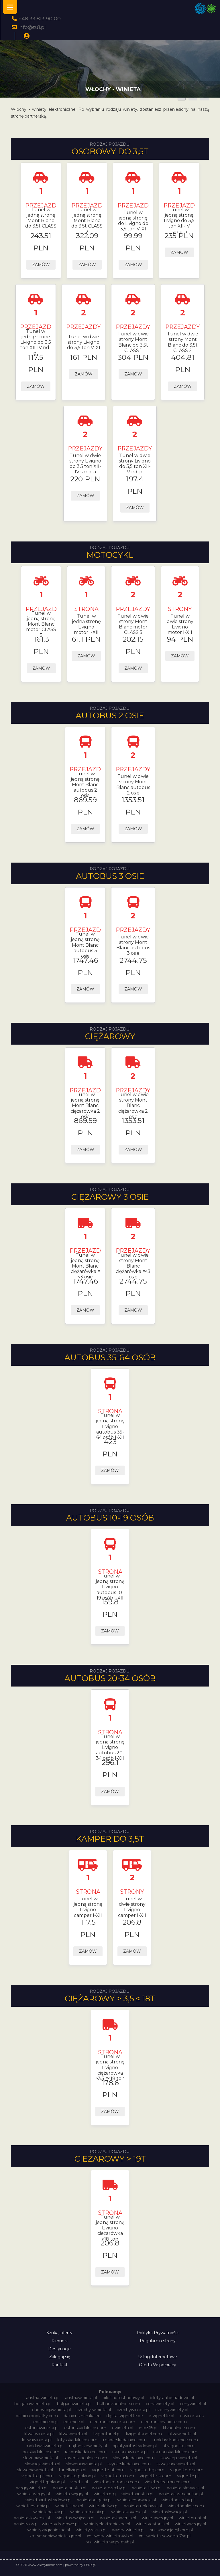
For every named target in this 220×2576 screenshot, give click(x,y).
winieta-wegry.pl (33, 2493)
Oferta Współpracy (157, 2364)
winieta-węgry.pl (72, 2493)
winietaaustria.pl (137, 2493)
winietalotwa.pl (103, 2505)
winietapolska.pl (48, 2511)
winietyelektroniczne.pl (107, 2523)
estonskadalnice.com (85, 2427)
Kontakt (60, 2364)
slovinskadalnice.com (134, 2457)
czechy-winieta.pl (93, 2409)
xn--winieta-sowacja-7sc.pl (164, 2536)
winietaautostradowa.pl (48, 2499)
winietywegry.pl (190, 2523)
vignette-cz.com (186, 2469)
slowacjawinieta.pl (42, 2463)
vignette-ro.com (117, 2475)
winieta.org (105, 2493)
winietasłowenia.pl (118, 2517)
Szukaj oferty (59, 2332)
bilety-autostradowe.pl (172, 2397)
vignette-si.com (155, 2475)
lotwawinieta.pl (37, 2439)
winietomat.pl (192, 2517)
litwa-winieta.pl (39, 2433)
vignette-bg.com (147, 2469)
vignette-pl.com (37, 2475)
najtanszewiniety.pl (88, 2445)
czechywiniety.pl (171, 2409)
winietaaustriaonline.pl (181, 2493)
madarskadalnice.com (125, 2439)
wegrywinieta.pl (31, 2487)
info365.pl (148, 2427)
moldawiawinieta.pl (44, 2445)
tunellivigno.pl (72, 2469)
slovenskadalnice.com (85, 2457)
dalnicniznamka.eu (82, 2415)
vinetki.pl (79, 2481)
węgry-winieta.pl (128, 2529)
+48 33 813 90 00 (39, 18)
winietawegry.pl (157, 2517)
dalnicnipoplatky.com (37, 2415)
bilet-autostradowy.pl (123, 2397)
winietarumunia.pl (87, 2511)
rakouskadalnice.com (86, 2451)
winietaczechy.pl (178, 2499)
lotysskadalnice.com (77, 2439)
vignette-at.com (108, 2469)
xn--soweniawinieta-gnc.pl (55, 2536)
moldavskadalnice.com (175, 2439)
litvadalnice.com (179, 2427)
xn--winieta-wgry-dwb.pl (110, 2542)
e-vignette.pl (161, 2415)
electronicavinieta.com (112, 2421)
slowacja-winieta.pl (178, 2457)
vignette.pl (188, 2475)
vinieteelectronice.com (167, 2481)
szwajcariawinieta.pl (175, 2463)
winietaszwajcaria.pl (75, 2517)
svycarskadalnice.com (129, 2463)
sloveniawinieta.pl (40, 2457)
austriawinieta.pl (81, 2397)
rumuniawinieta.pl (130, 2451)
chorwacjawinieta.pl (51, 2409)
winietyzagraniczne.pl (48, 2529)
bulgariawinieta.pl (74, 2403)
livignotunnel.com (144, 2433)
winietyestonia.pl (152, 2523)
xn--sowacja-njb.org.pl (171, 2529)
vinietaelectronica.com (116, 2481)
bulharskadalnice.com (118, 2403)
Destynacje (59, 2348)
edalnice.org (45, 2421)
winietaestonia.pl (33, 2505)
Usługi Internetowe (157, 2356)
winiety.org (25, 2523)
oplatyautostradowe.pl (135, 2445)
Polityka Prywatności (157, 2332)
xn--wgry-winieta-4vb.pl (110, 2536)
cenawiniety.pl (160, 2403)
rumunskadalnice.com (175, 2451)
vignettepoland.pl (47, 2481)
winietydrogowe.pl (60, 2523)
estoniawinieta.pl (41, 2427)
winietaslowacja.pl (169, 2511)
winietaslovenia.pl (128, 2511)
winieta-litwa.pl (146, 2487)
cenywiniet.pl (193, 2403)
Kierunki (60, 2340)
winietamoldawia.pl (143, 2505)
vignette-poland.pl (77, 2475)
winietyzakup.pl (91, 2529)
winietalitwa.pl (69, 2505)
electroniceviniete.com (164, 2421)
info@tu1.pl (32, 27)
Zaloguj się (59, 2356)
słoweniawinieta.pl (35, 2469)
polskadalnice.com (41, 2451)
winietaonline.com (186, 2505)
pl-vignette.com (178, 2445)
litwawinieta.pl (73, 2433)
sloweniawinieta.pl (84, 2463)
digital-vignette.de (124, 2415)
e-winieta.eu (192, 2415)
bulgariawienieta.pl (32, 2403)
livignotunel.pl (106, 2433)
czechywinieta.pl (133, 2409)
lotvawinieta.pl (182, 2433)
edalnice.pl (73, 2421)
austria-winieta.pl (42, 2397)
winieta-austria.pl (69, 2487)
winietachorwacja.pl (136, 2499)
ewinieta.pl (122, 2427)
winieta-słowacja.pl (185, 2487)
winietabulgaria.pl (94, 2499)
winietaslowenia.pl (32, 2517)
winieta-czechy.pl (109, 2487)
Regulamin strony (158, 2340)
